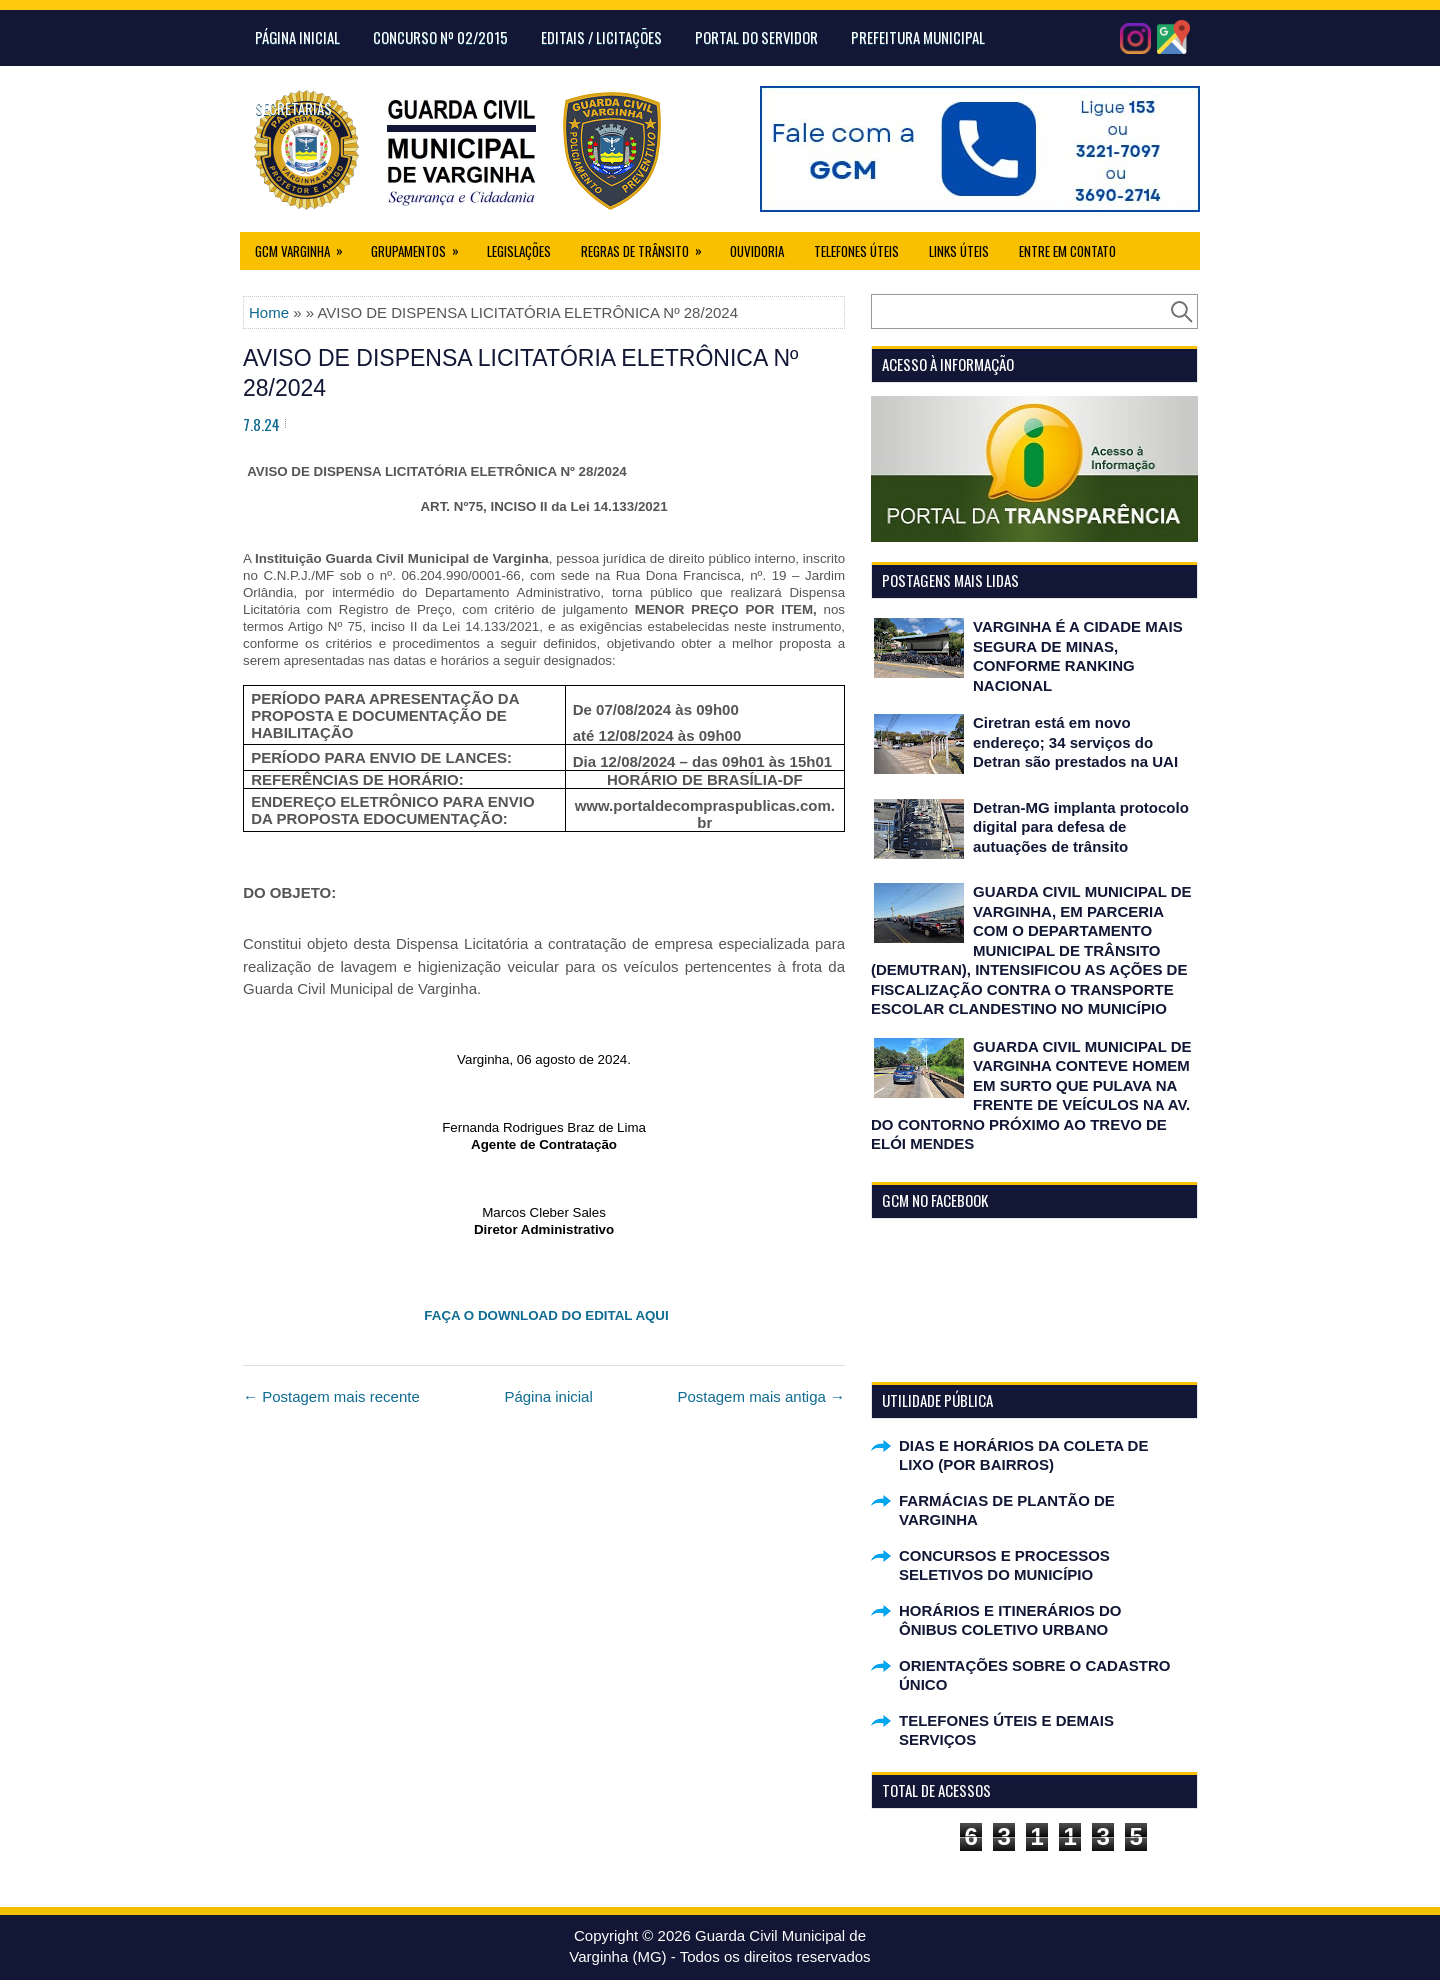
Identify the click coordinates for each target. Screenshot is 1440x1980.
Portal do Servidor (756, 37)
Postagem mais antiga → (761, 1396)
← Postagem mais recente (331, 1396)
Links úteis (959, 251)
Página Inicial (297, 37)
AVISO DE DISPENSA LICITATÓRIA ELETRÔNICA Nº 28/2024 (520, 373)
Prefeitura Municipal (918, 37)
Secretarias (293, 108)
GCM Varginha (305, 246)
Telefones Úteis (856, 251)
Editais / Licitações (601, 37)
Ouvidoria (757, 251)
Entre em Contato (1067, 251)
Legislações (519, 251)
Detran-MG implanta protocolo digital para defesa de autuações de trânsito (1081, 827)
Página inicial (548, 1396)
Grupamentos (421, 246)
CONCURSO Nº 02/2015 (440, 37)
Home (269, 312)
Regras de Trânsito (648, 246)
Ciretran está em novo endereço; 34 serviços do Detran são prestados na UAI (1075, 742)
